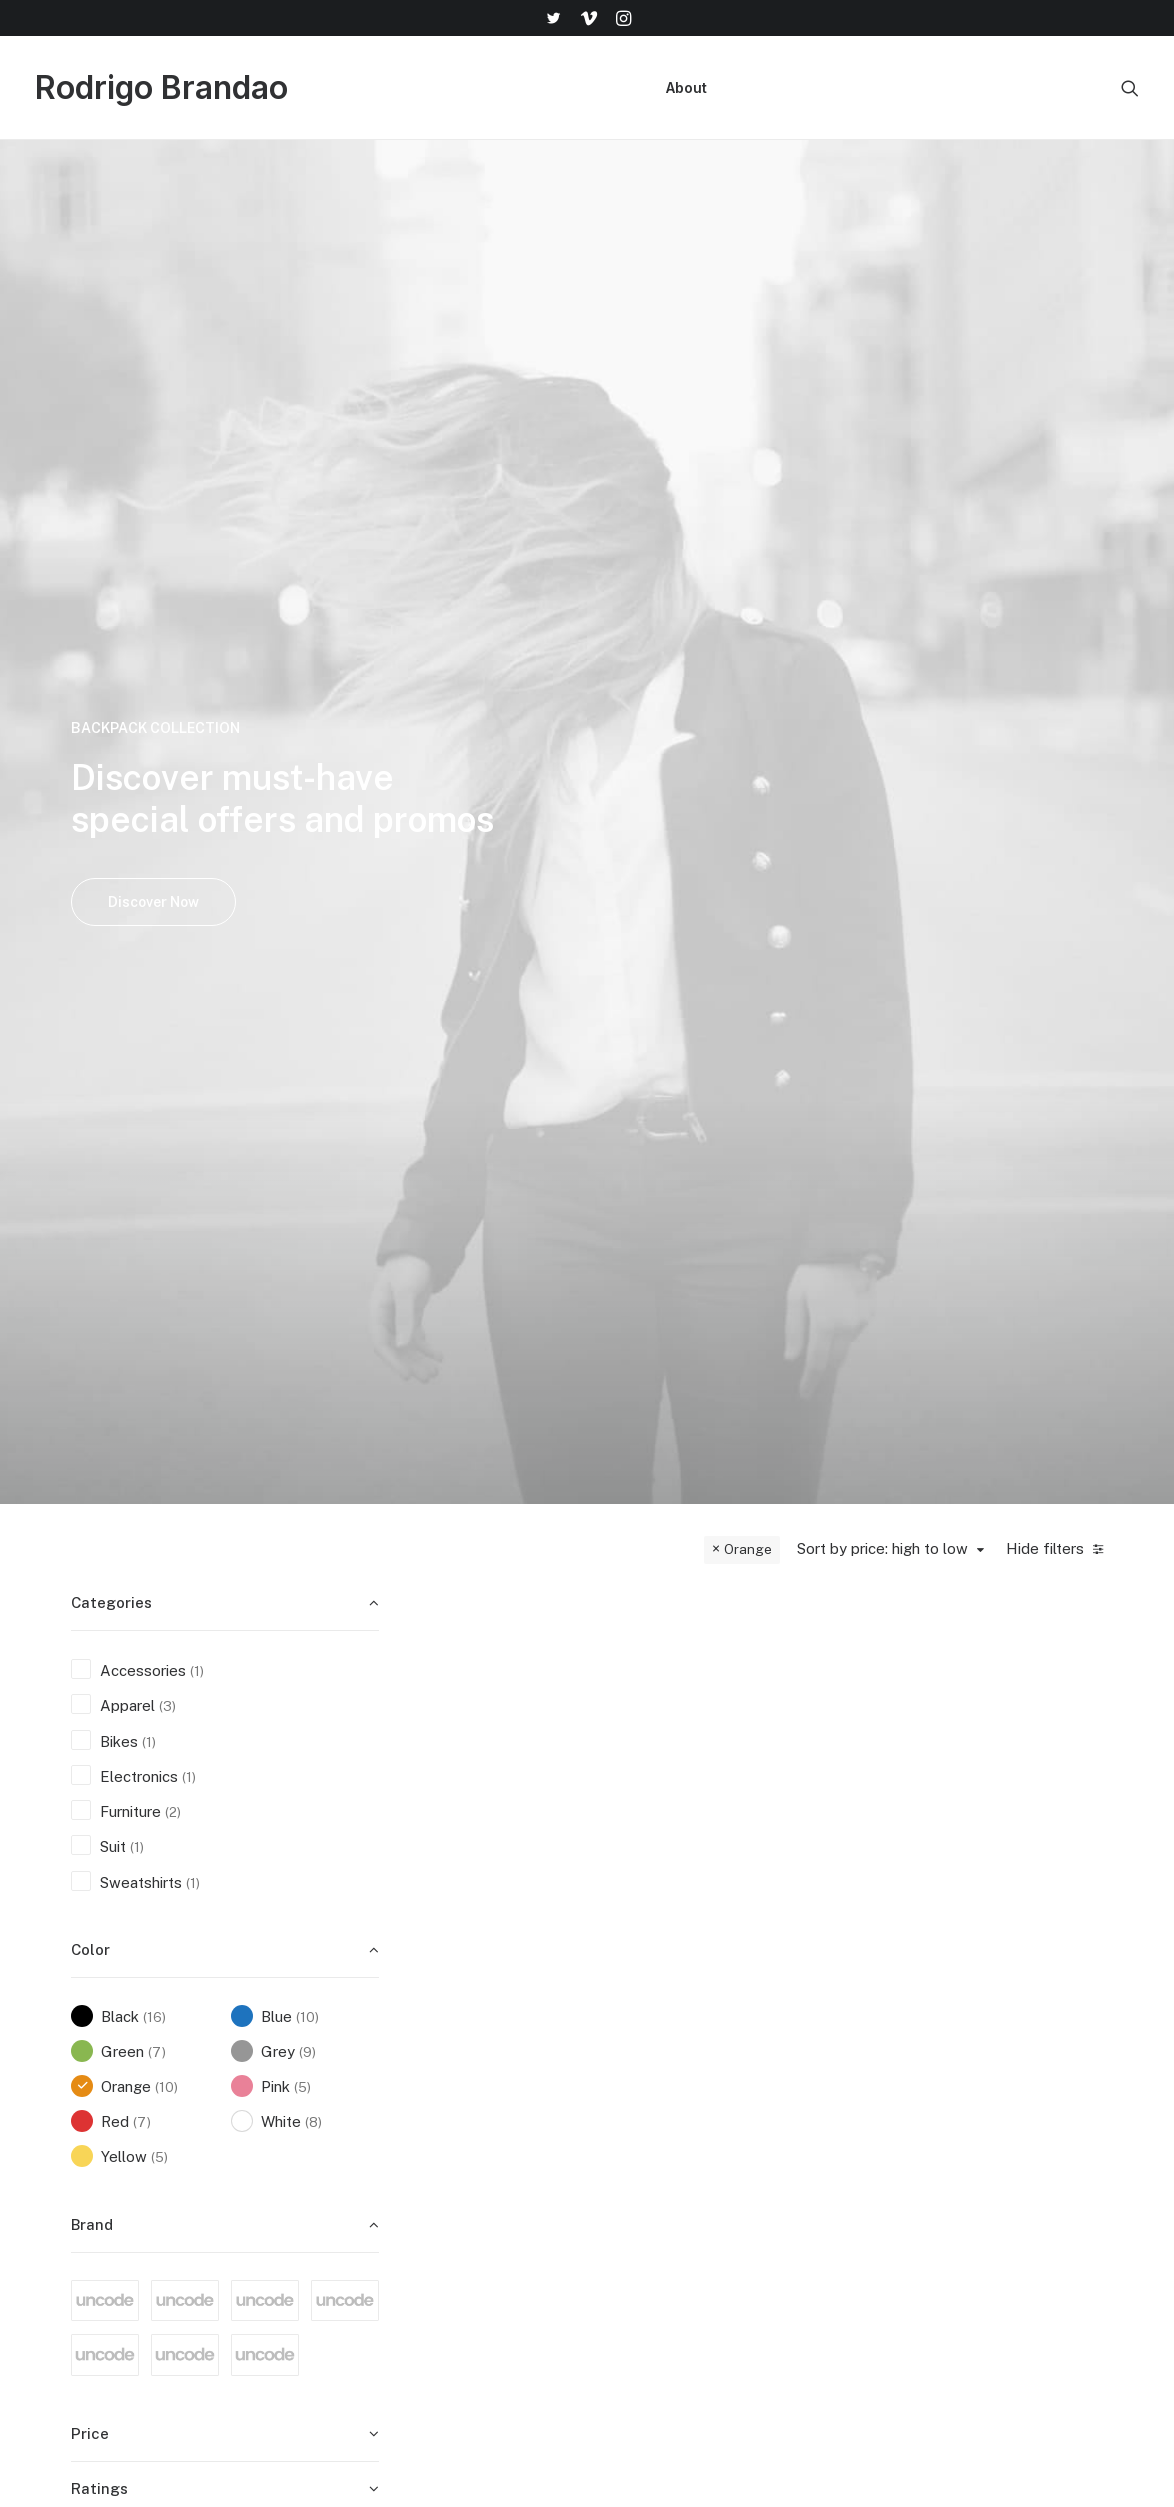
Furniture (526, 800)
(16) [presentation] (154, 1006)
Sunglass (553, 1237)
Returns (834, 2142)
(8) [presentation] (313, 1111)
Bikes (693, 800)
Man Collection (675, 2168)
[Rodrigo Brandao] (161, 88)
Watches (1028, 826)
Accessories (693, 1674)
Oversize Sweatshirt (860, 1275)
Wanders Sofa (526, 830)
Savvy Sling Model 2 (526, 1713)
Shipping (836, 2115)
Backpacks (693, 1263)
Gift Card (655, 2299)
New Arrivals (667, 2220)
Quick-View (577, 606)
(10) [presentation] (307, 1006)
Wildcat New (526, 1267)
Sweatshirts (860, 1237)
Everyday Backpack (693, 1302)
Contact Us (846, 2194)
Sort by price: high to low (882, 537)
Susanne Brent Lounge (861, 838)
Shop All (652, 2089)
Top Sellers (662, 2325)
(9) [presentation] (307, 1041)
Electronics (1025, 800)
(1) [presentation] (197, 660)
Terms (829, 2168)
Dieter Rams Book (693, 1713)
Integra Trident (693, 830)
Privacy (832, 2220)
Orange (748, 538)
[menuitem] (553, 18)
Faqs (824, 2089)
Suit (1028, 1237)
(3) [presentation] (167, 695)
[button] (553, 18)
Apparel (494, 1237)
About (686, 87)
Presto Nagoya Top (1028, 1275)
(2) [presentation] (173, 801)
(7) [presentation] (157, 1041)
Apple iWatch (1028, 857)
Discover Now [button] (153, 396)
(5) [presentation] (302, 1076)
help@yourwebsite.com (1072, 2089)
